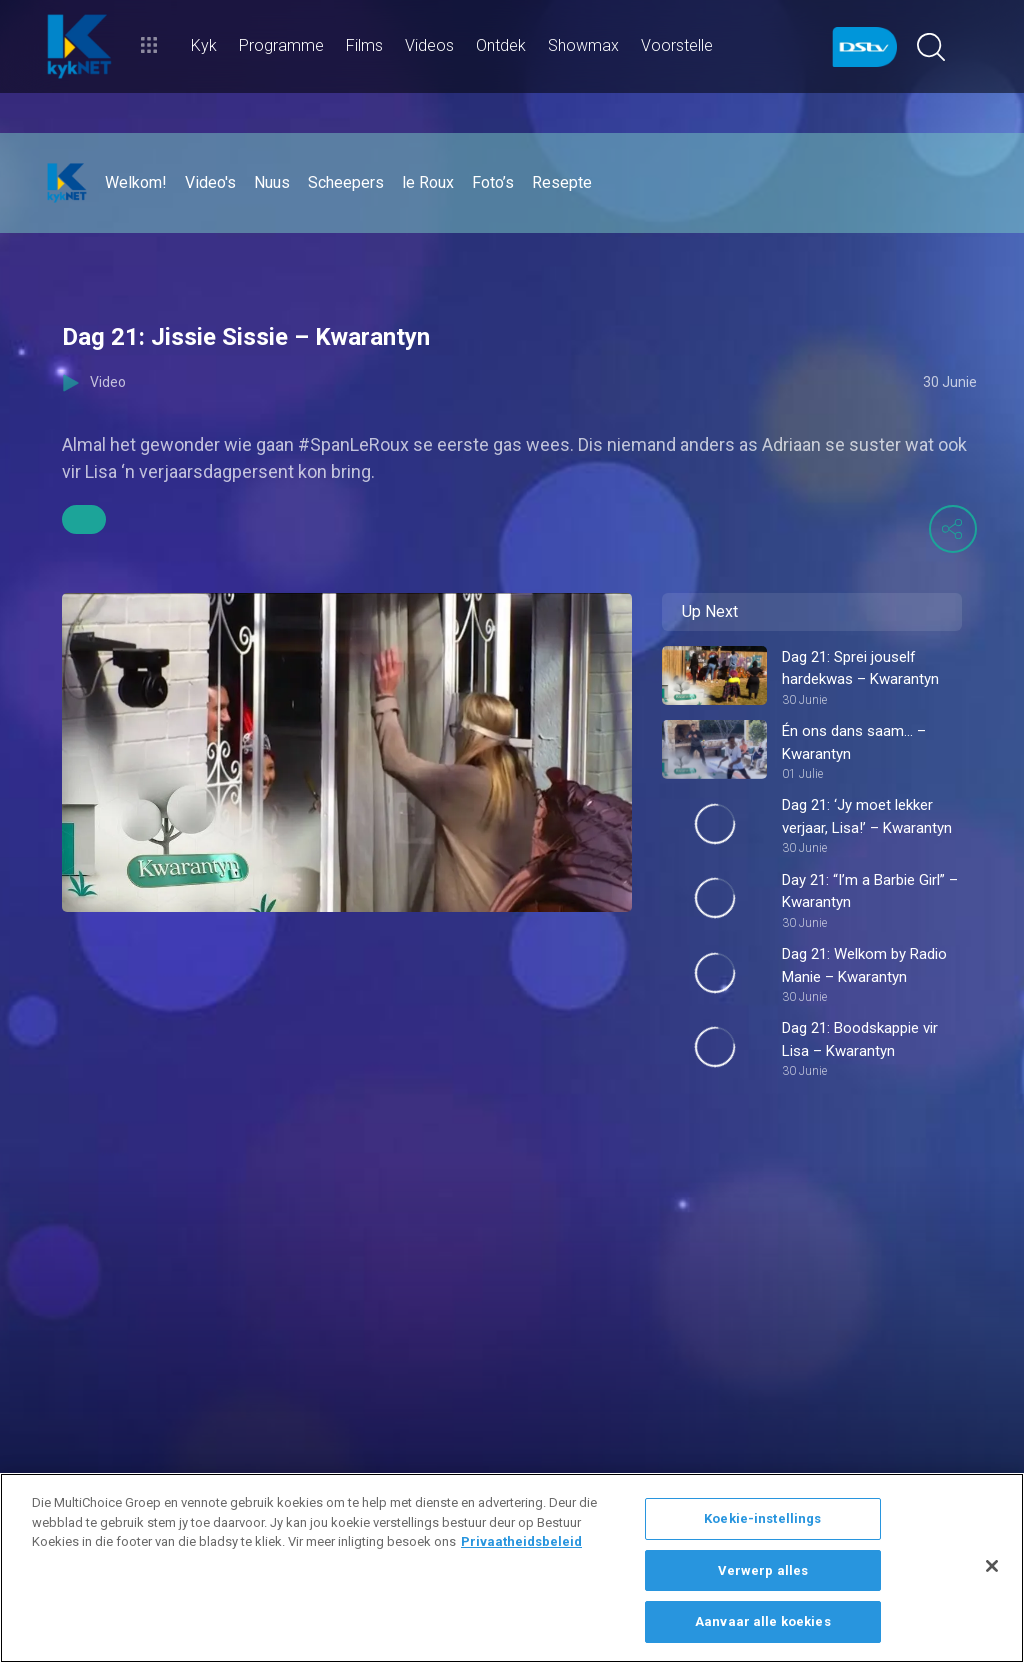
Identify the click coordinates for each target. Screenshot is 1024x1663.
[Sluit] (992, 1566)
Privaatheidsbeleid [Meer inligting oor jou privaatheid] (521, 1541)
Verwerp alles (763, 1570)
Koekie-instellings (762, 1518)
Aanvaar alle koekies (763, 1621)
